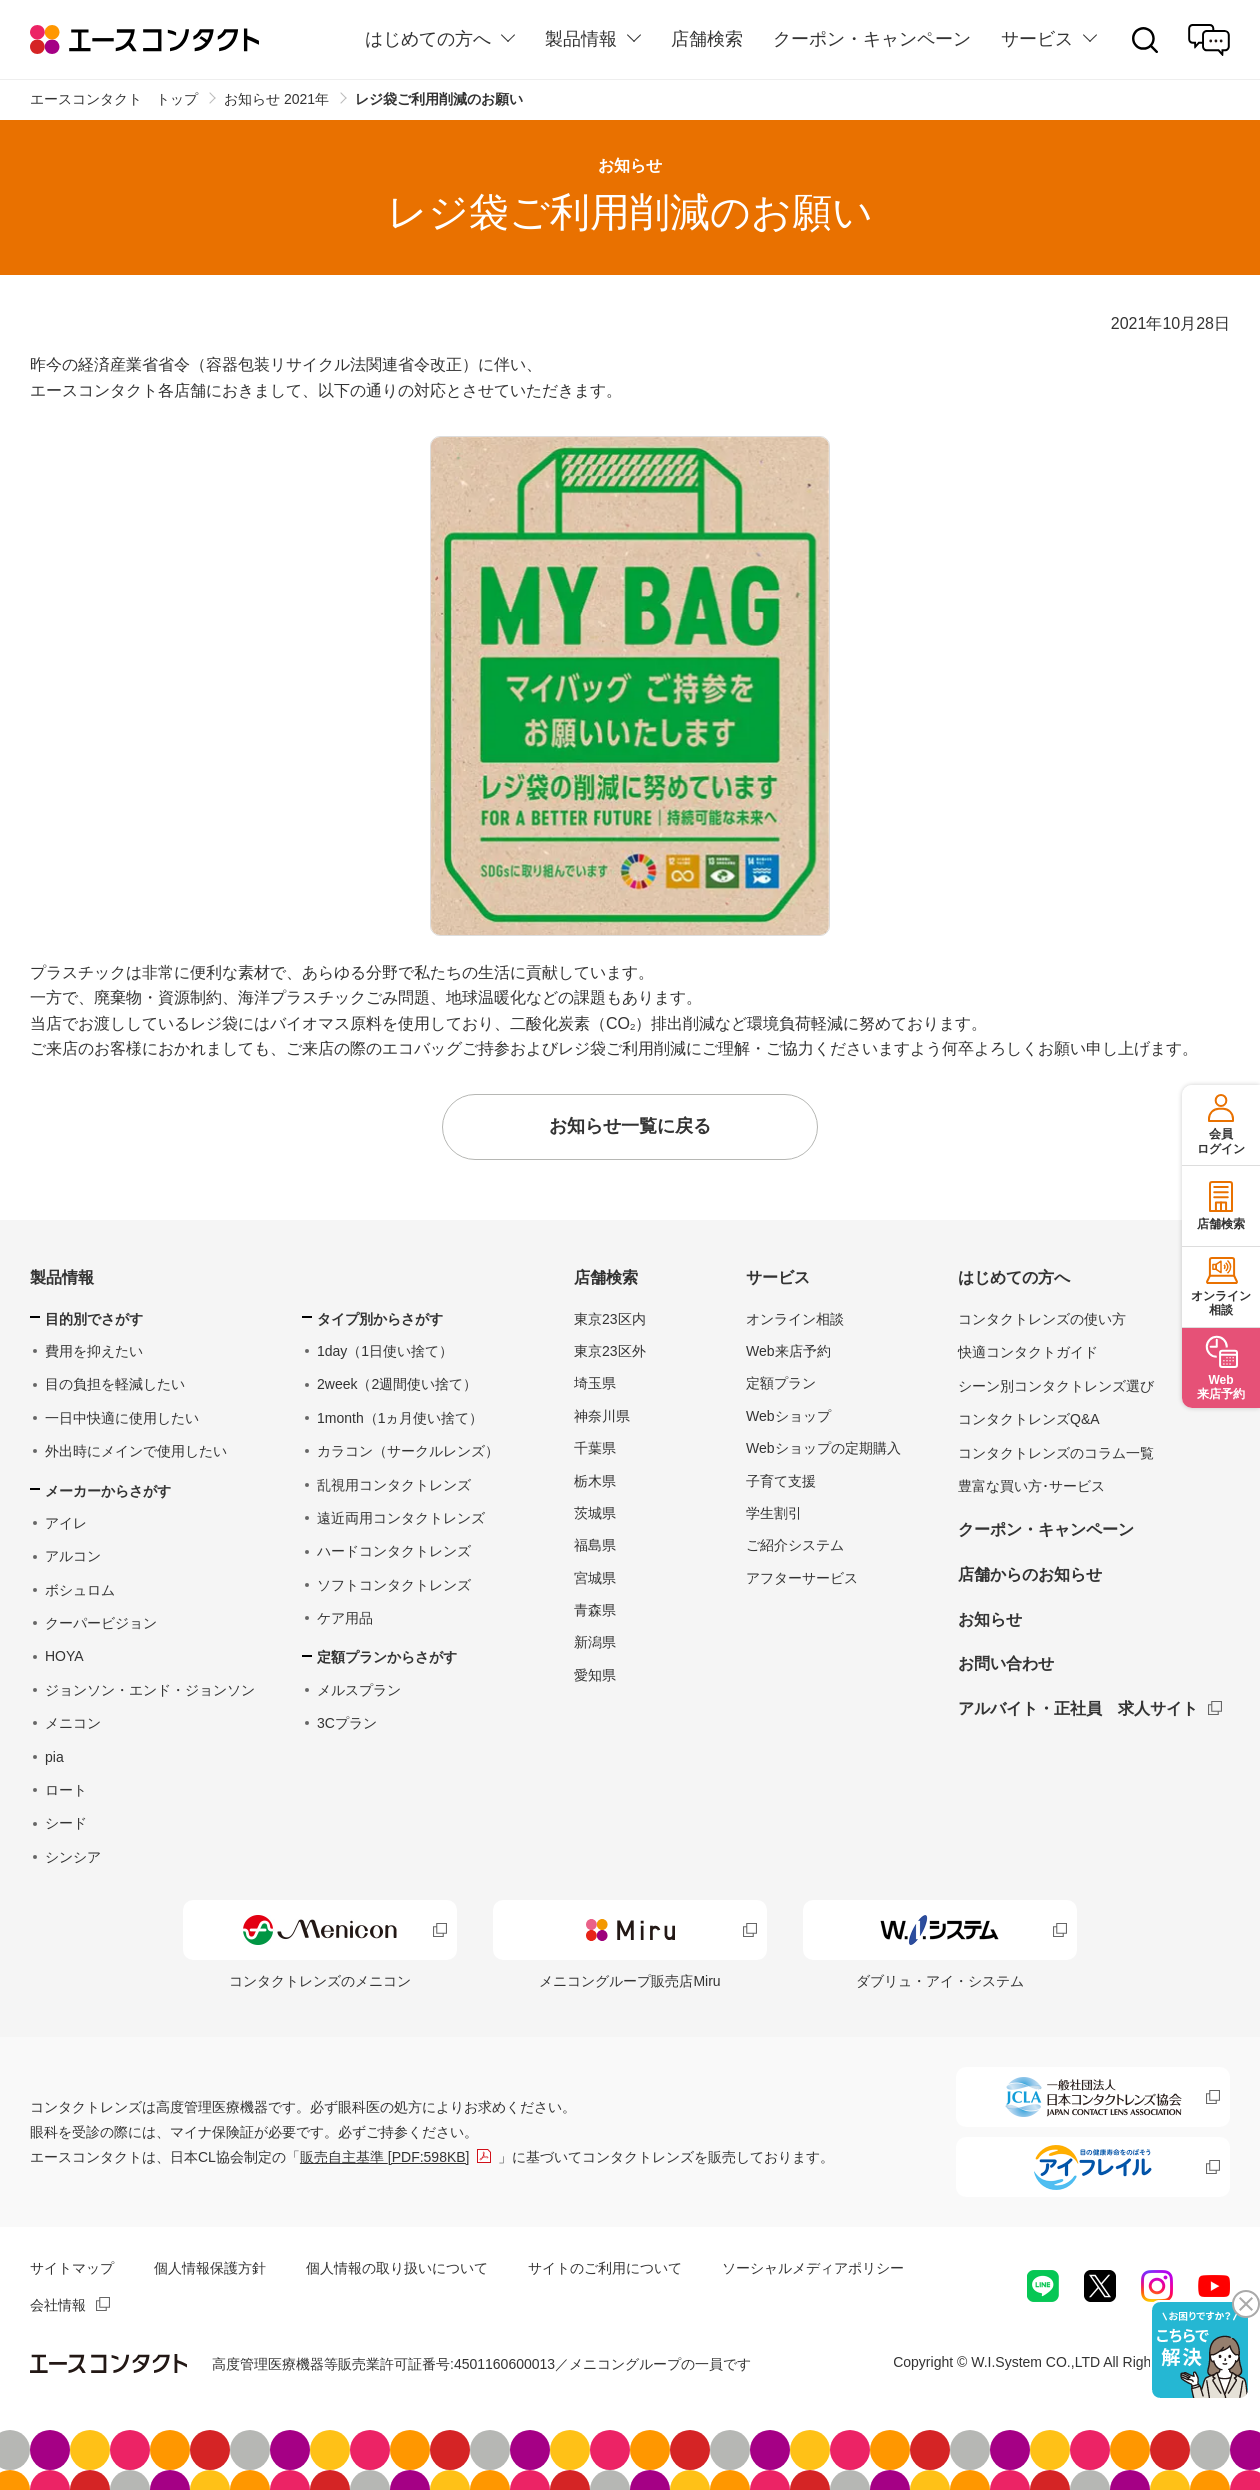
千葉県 (595, 1448)
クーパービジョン (101, 1623)
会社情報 (58, 2305)
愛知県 (595, 1675)
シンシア (73, 1857)
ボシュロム (80, 1590)
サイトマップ (72, 2268)
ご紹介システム (795, 1545)
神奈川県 (602, 1416)
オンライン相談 (795, 1319)
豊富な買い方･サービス (1031, 1486)
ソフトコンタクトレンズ (394, 1585)
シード (66, 1823)
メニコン (73, 1723)
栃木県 (595, 1481)
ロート (66, 1790)
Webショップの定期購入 (823, 1448)
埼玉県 (595, 1383)
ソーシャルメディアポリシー (813, 2268)
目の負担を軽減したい (115, 1384)
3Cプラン (347, 1723)
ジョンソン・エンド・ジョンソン (150, 1690)
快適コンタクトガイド (1028, 1352)
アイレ (66, 1523)
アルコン (73, 1556)
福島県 (595, 1545)
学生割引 (774, 1513)
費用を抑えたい (94, 1351)
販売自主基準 (385, 2157)
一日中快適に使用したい (122, 1418)
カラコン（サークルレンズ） (408, 1451)
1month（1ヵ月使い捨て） (400, 1418)
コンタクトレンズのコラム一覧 (1056, 1453)
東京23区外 (610, 1351)
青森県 (595, 1610)
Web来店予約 (788, 1351)
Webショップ (788, 1416)
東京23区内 (610, 1319)
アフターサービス (802, 1578)
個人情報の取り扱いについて (397, 2268)
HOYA (64, 1656)
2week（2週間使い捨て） (397, 1384)
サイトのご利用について (605, 2268)
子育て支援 (781, 1481)
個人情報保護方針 (210, 2268)
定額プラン (781, 1383)
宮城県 (595, 1578)
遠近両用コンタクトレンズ (401, 1518)
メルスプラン (359, 1690)
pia (54, 1757)
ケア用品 (345, 1618)
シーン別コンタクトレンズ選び (1056, 1386)
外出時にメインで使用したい (136, 1451)
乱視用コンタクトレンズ (394, 1485)
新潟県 (595, 1642)
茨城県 (595, 1513)
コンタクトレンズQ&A (1029, 1419)
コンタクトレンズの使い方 (1042, 1319)
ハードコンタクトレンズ (394, 1551)
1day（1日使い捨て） (385, 1351)
